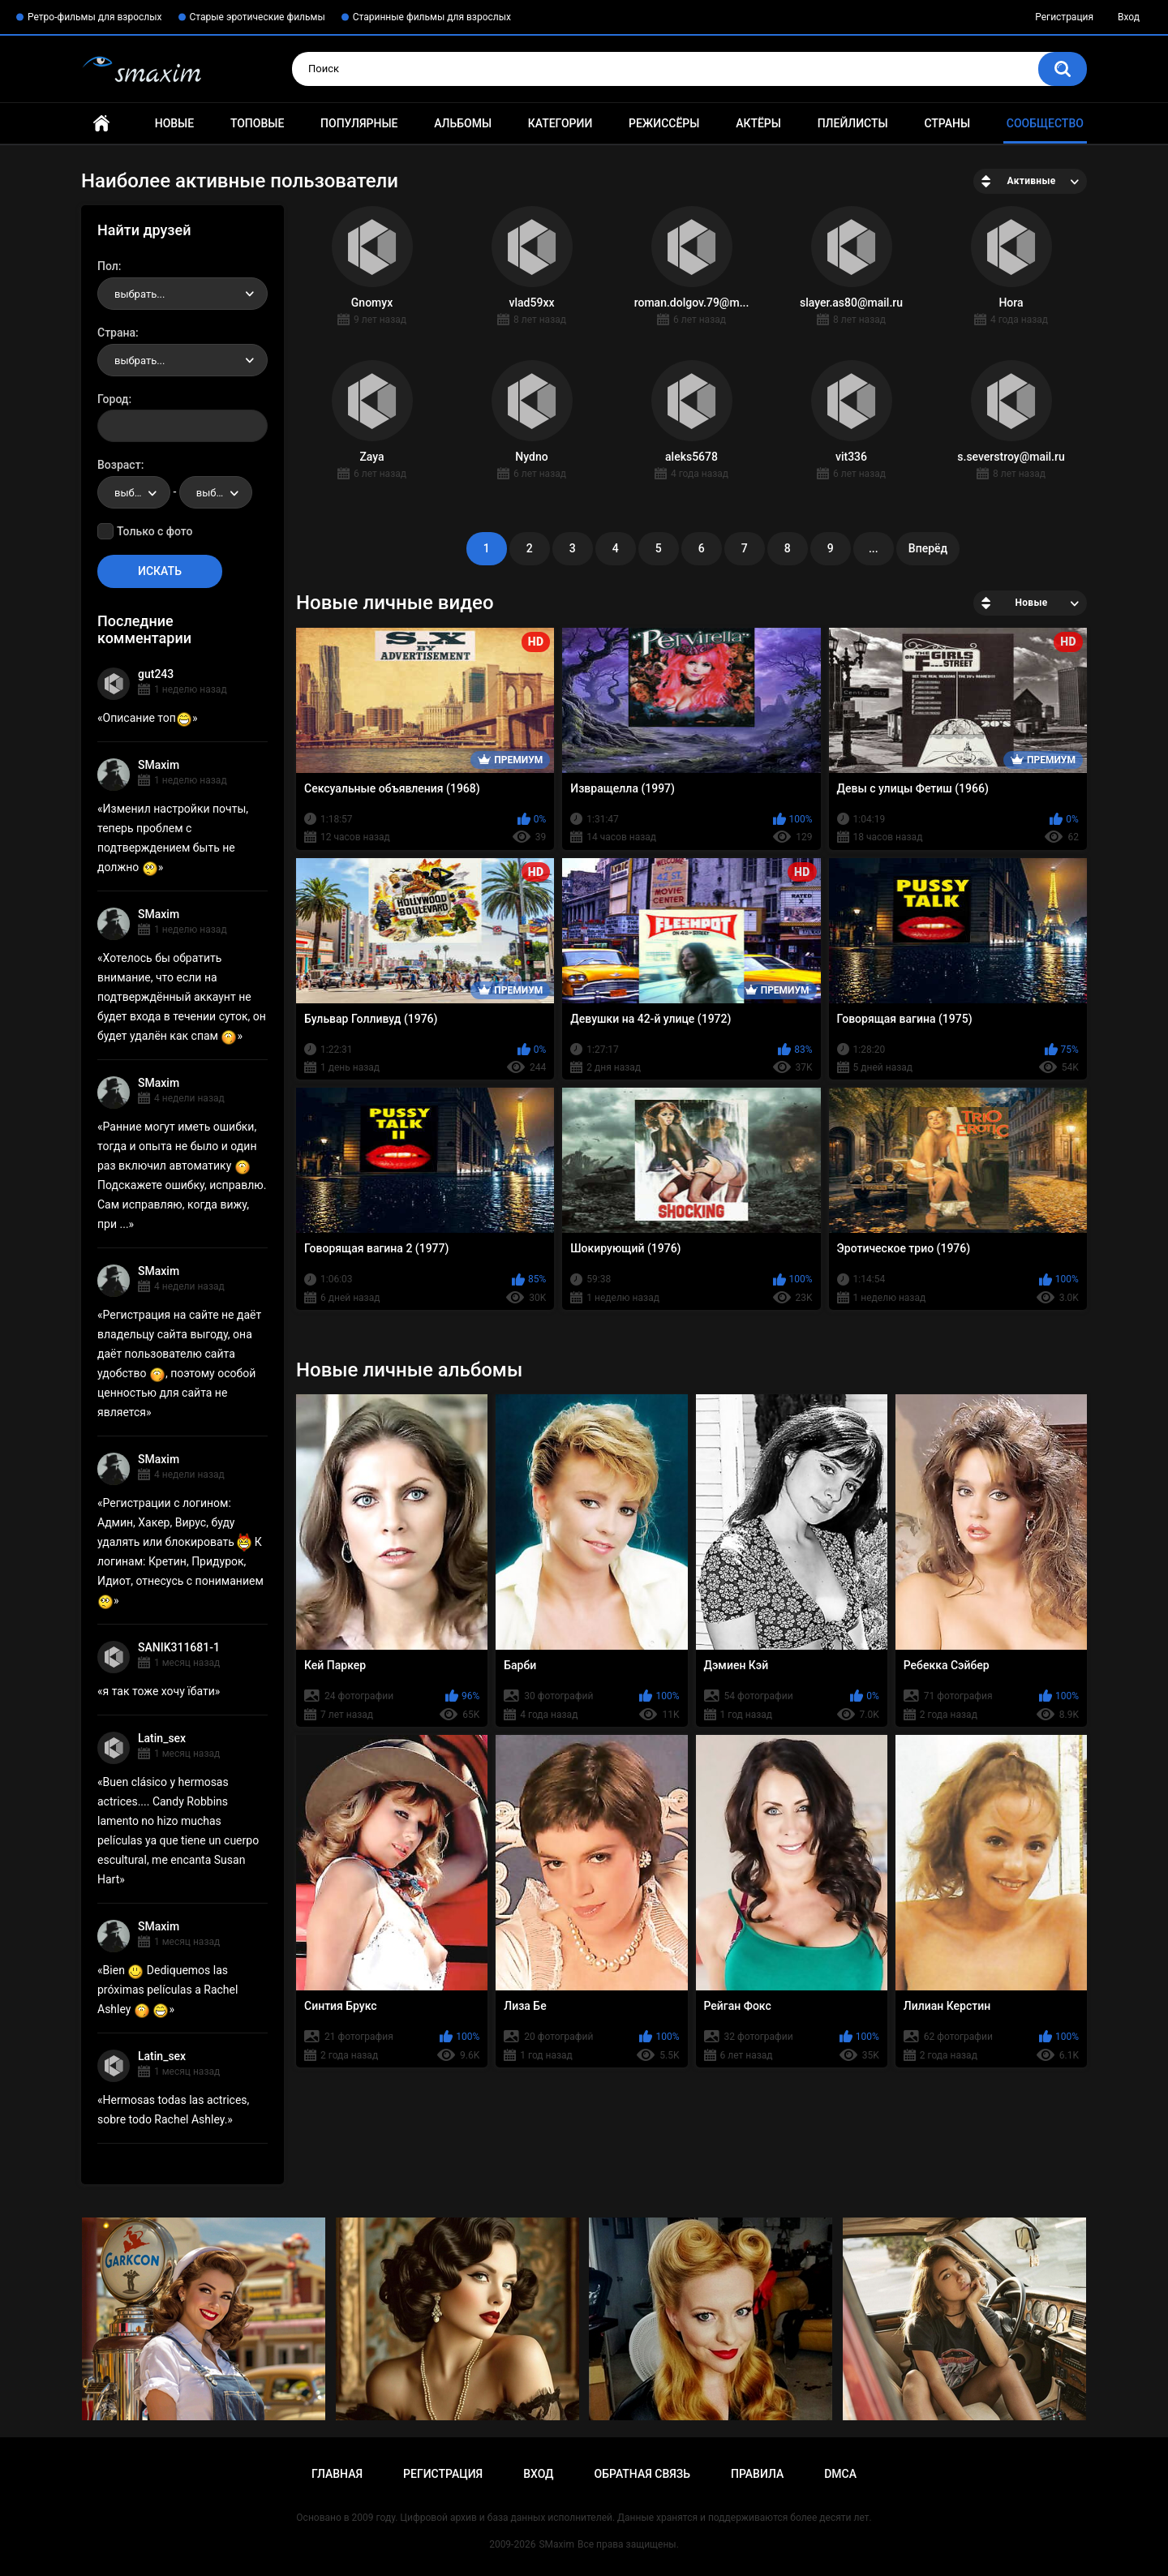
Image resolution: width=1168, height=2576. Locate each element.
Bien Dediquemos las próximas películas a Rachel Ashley (167, 1990)
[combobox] (182, 293)
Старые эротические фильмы (257, 17)
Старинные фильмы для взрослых (432, 17)
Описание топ (147, 717)
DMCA (840, 2473)
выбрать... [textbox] (139, 294)
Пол (107, 266)
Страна (116, 332)
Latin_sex (162, 1738)
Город (113, 399)
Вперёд (927, 548)
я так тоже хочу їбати (159, 1691)
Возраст (119, 464)
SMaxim (158, 764)
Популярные (358, 123)
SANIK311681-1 (179, 1647)
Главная (101, 123)
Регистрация (1064, 17)
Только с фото (154, 531)
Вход (1129, 17)
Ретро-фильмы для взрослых (95, 17)
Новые (174, 123)
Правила (757, 2473)
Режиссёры (664, 123)
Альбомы (463, 123)
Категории (560, 123)
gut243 (156, 674)
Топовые (257, 123)
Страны (947, 123)
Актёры (758, 123)
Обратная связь (642, 2473)
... (873, 548)
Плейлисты (853, 123)
